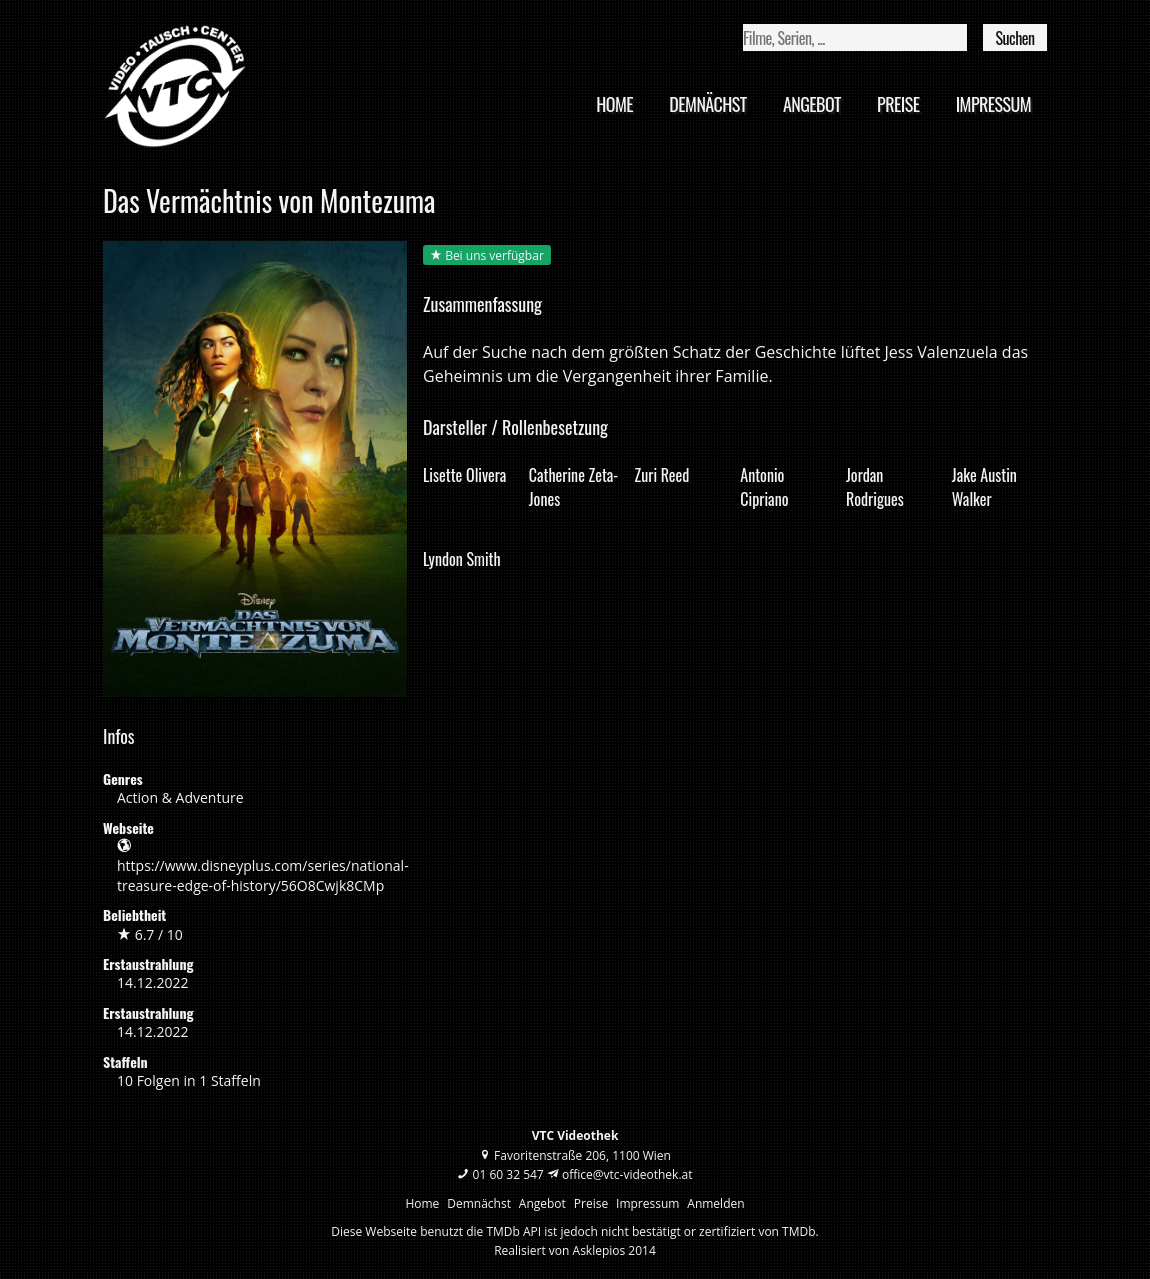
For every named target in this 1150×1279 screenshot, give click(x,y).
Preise (898, 104)
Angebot (812, 104)
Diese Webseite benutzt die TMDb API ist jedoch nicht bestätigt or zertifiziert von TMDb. (574, 1231)
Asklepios (599, 1250)
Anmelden (715, 1203)
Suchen (1014, 38)
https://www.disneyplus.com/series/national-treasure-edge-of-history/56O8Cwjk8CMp (263, 875)
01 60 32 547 (508, 1174)
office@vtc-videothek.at (627, 1174)
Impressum (993, 104)
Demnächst (707, 104)
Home (614, 104)
